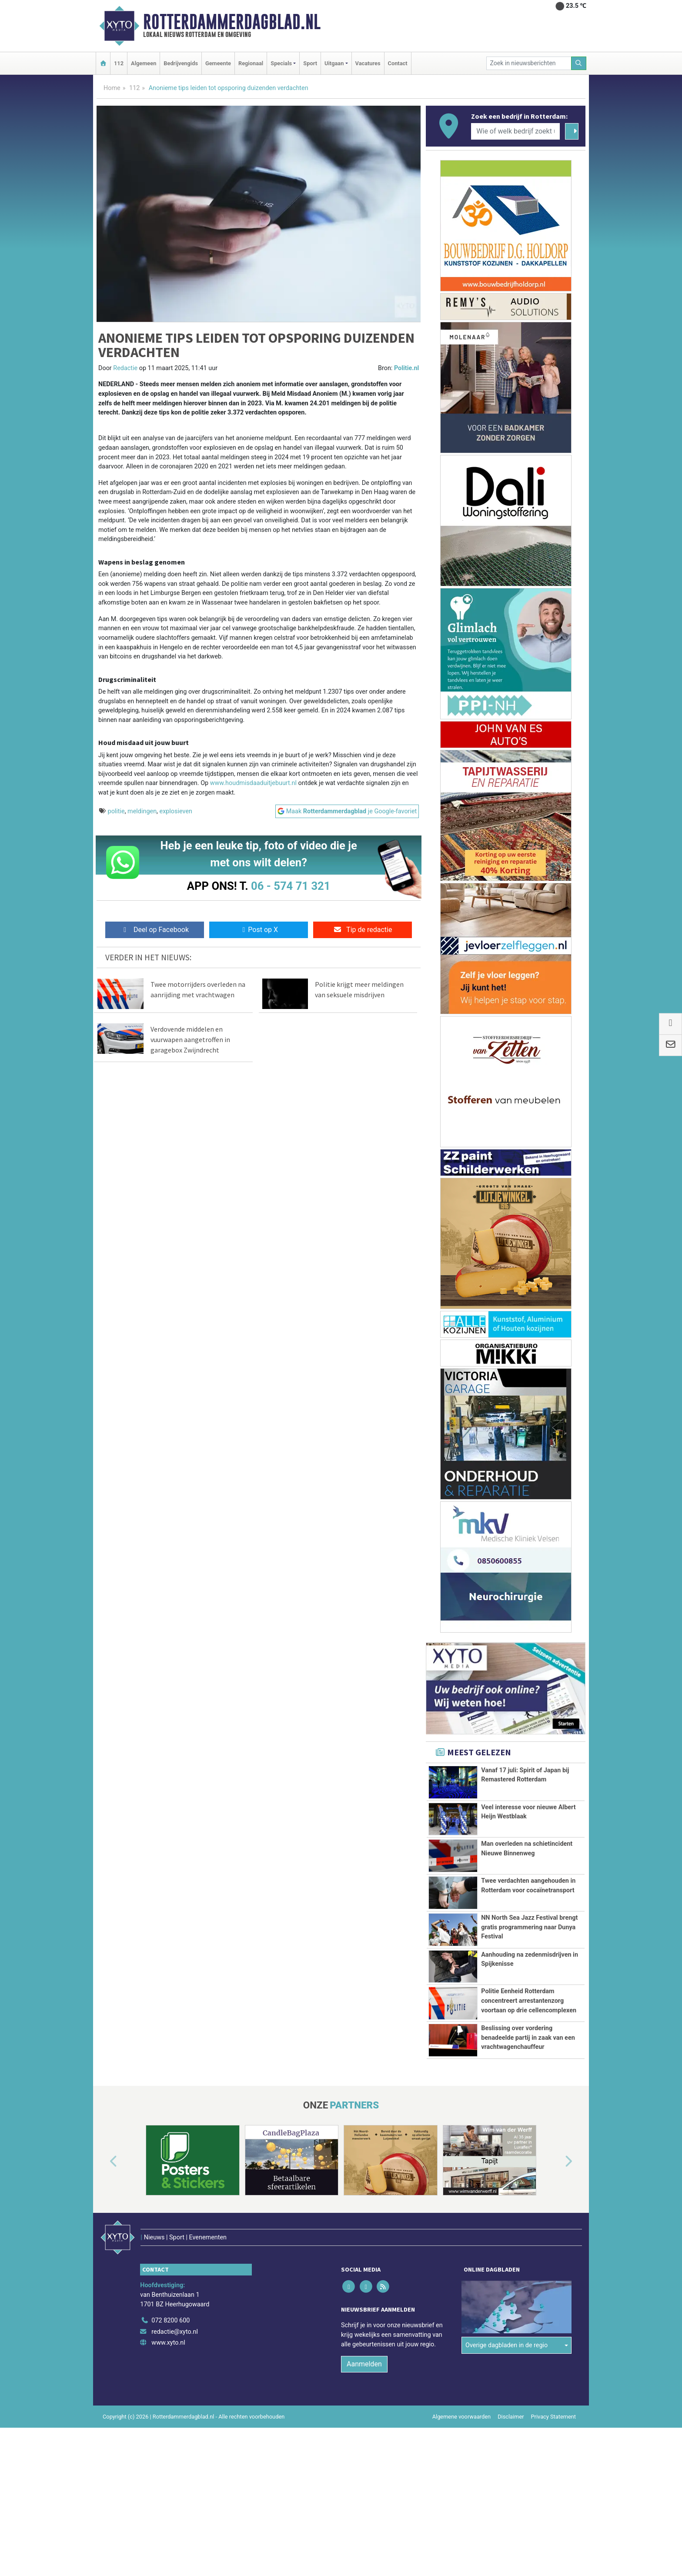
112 (119, 63)
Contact (398, 63)
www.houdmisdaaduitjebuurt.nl (253, 783)
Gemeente (218, 63)
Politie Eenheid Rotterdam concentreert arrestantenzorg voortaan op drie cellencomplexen (528, 2040)
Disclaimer (511, 2505)
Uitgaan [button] (334, 63)
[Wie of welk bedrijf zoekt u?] (515, 131)
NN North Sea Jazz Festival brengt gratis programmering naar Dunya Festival (529, 1927)
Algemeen (143, 63)
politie (116, 811)
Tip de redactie (362, 929)
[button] (103, 2268)
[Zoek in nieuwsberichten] (529, 63)
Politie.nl (406, 368)
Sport (310, 63)
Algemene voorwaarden (461, 2505)
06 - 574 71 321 (290, 885)
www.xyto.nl (168, 2431)
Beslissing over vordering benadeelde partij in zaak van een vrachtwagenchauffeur (528, 2111)
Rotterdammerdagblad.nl (232, 22)
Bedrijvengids (181, 63)
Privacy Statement (553, 2505)
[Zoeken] (579, 63)
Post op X (258, 929)
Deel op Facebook (154, 929)
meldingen (142, 811)
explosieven (176, 811)
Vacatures (368, 63)
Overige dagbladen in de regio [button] (506, 2390)
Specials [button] (281, 63)
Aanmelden (364, 2452)
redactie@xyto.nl (174, 2420)
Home (112, 88)
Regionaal (250, 63)
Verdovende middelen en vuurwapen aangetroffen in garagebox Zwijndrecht (190, 1039)
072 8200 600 (170, 2408)
